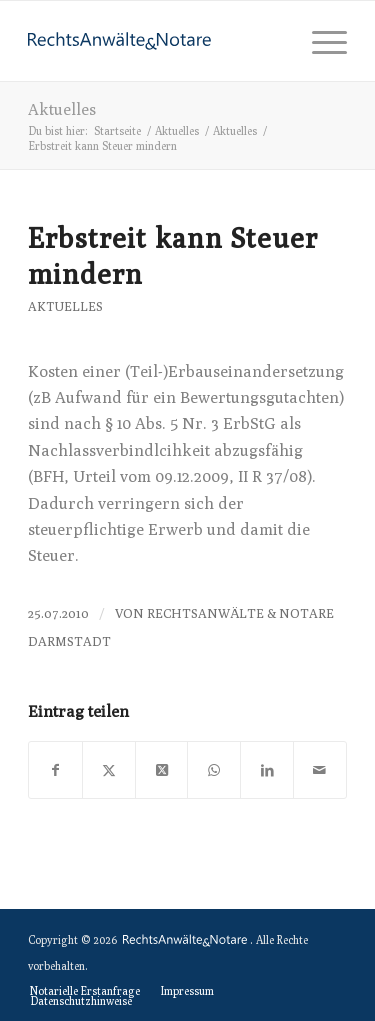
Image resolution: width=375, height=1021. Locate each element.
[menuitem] (319, 41)
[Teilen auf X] (109, 770)
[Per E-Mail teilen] (320, 770)
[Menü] (319, 41)
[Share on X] (162, 770)
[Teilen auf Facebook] (55, 770)
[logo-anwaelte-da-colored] (155, 41)
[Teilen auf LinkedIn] (267, 770)
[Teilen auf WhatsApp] (214, 770)
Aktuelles (62, 109)
